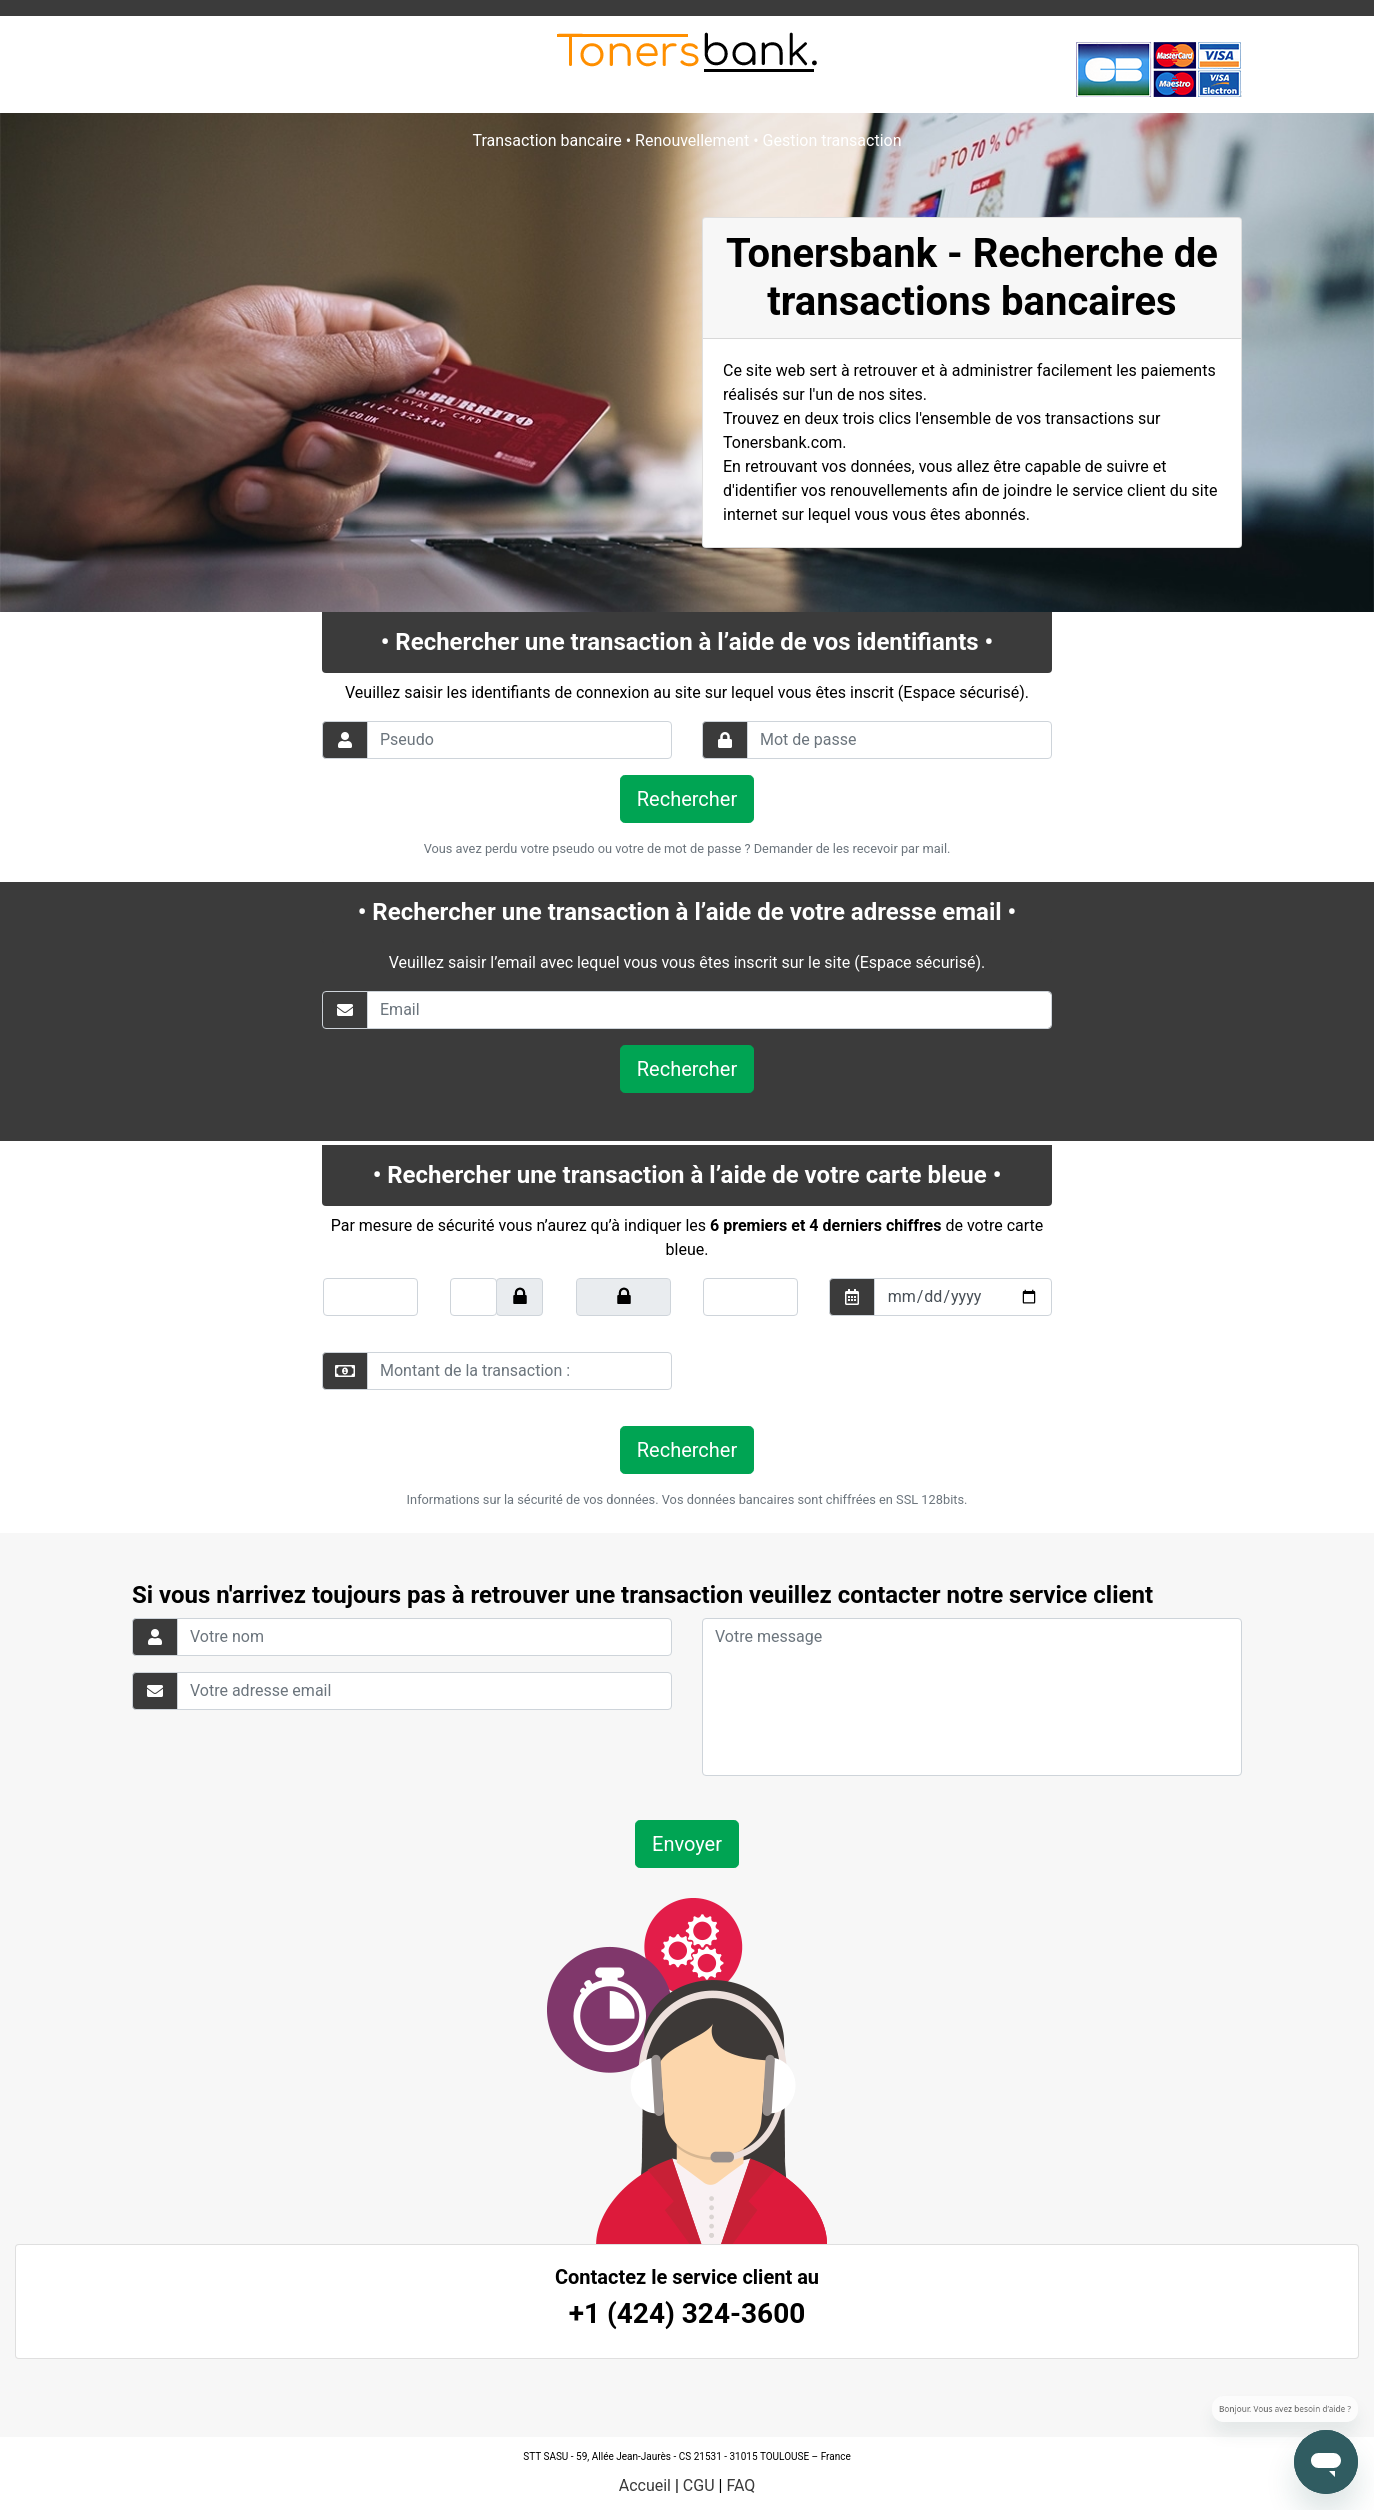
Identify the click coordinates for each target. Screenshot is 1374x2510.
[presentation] (839, 1371)
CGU (699, 2485)
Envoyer (687, 1844)
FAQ (740, 2485)
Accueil (645, 2485)
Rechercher (687, 799)
